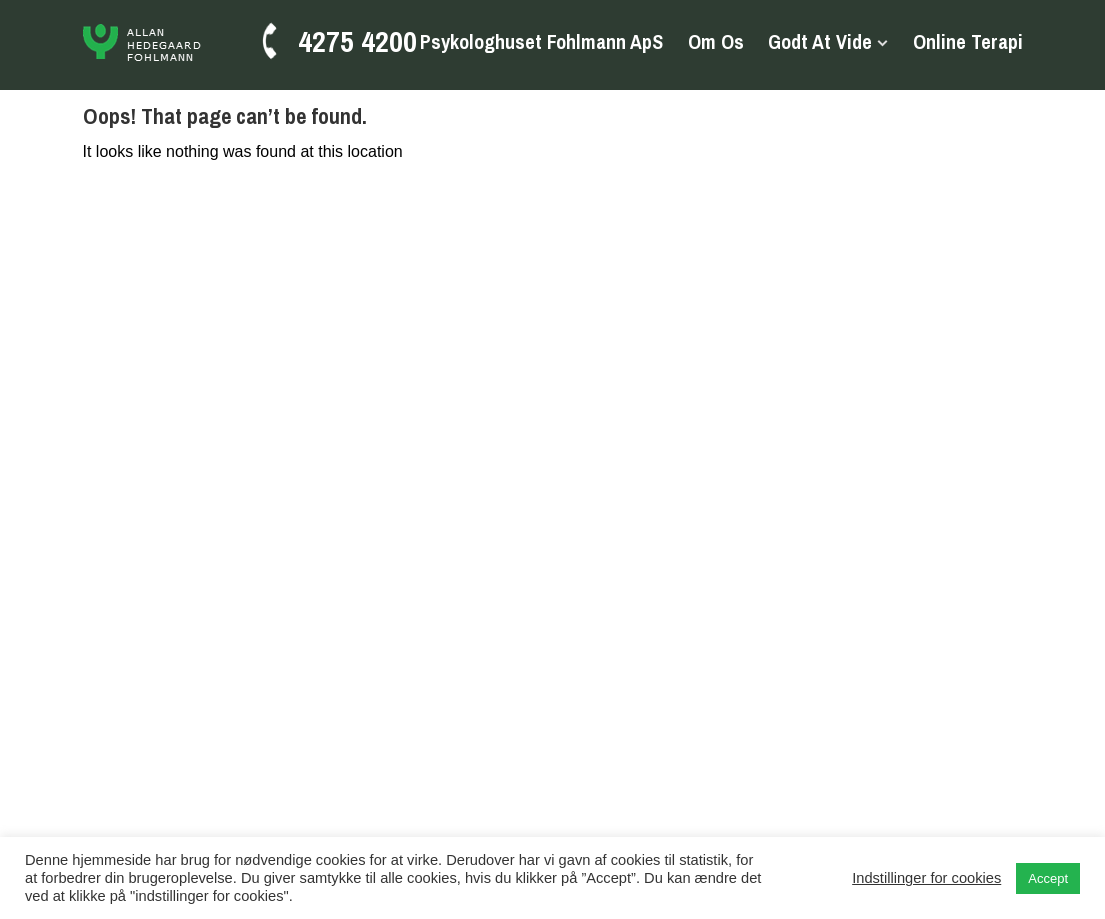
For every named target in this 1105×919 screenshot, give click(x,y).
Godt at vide (820, 42)
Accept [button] (1048, 878)
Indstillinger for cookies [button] (926, 878)
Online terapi (968, 42)
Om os (716, 42)
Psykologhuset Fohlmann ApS (541, 42)
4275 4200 (357, 41)
